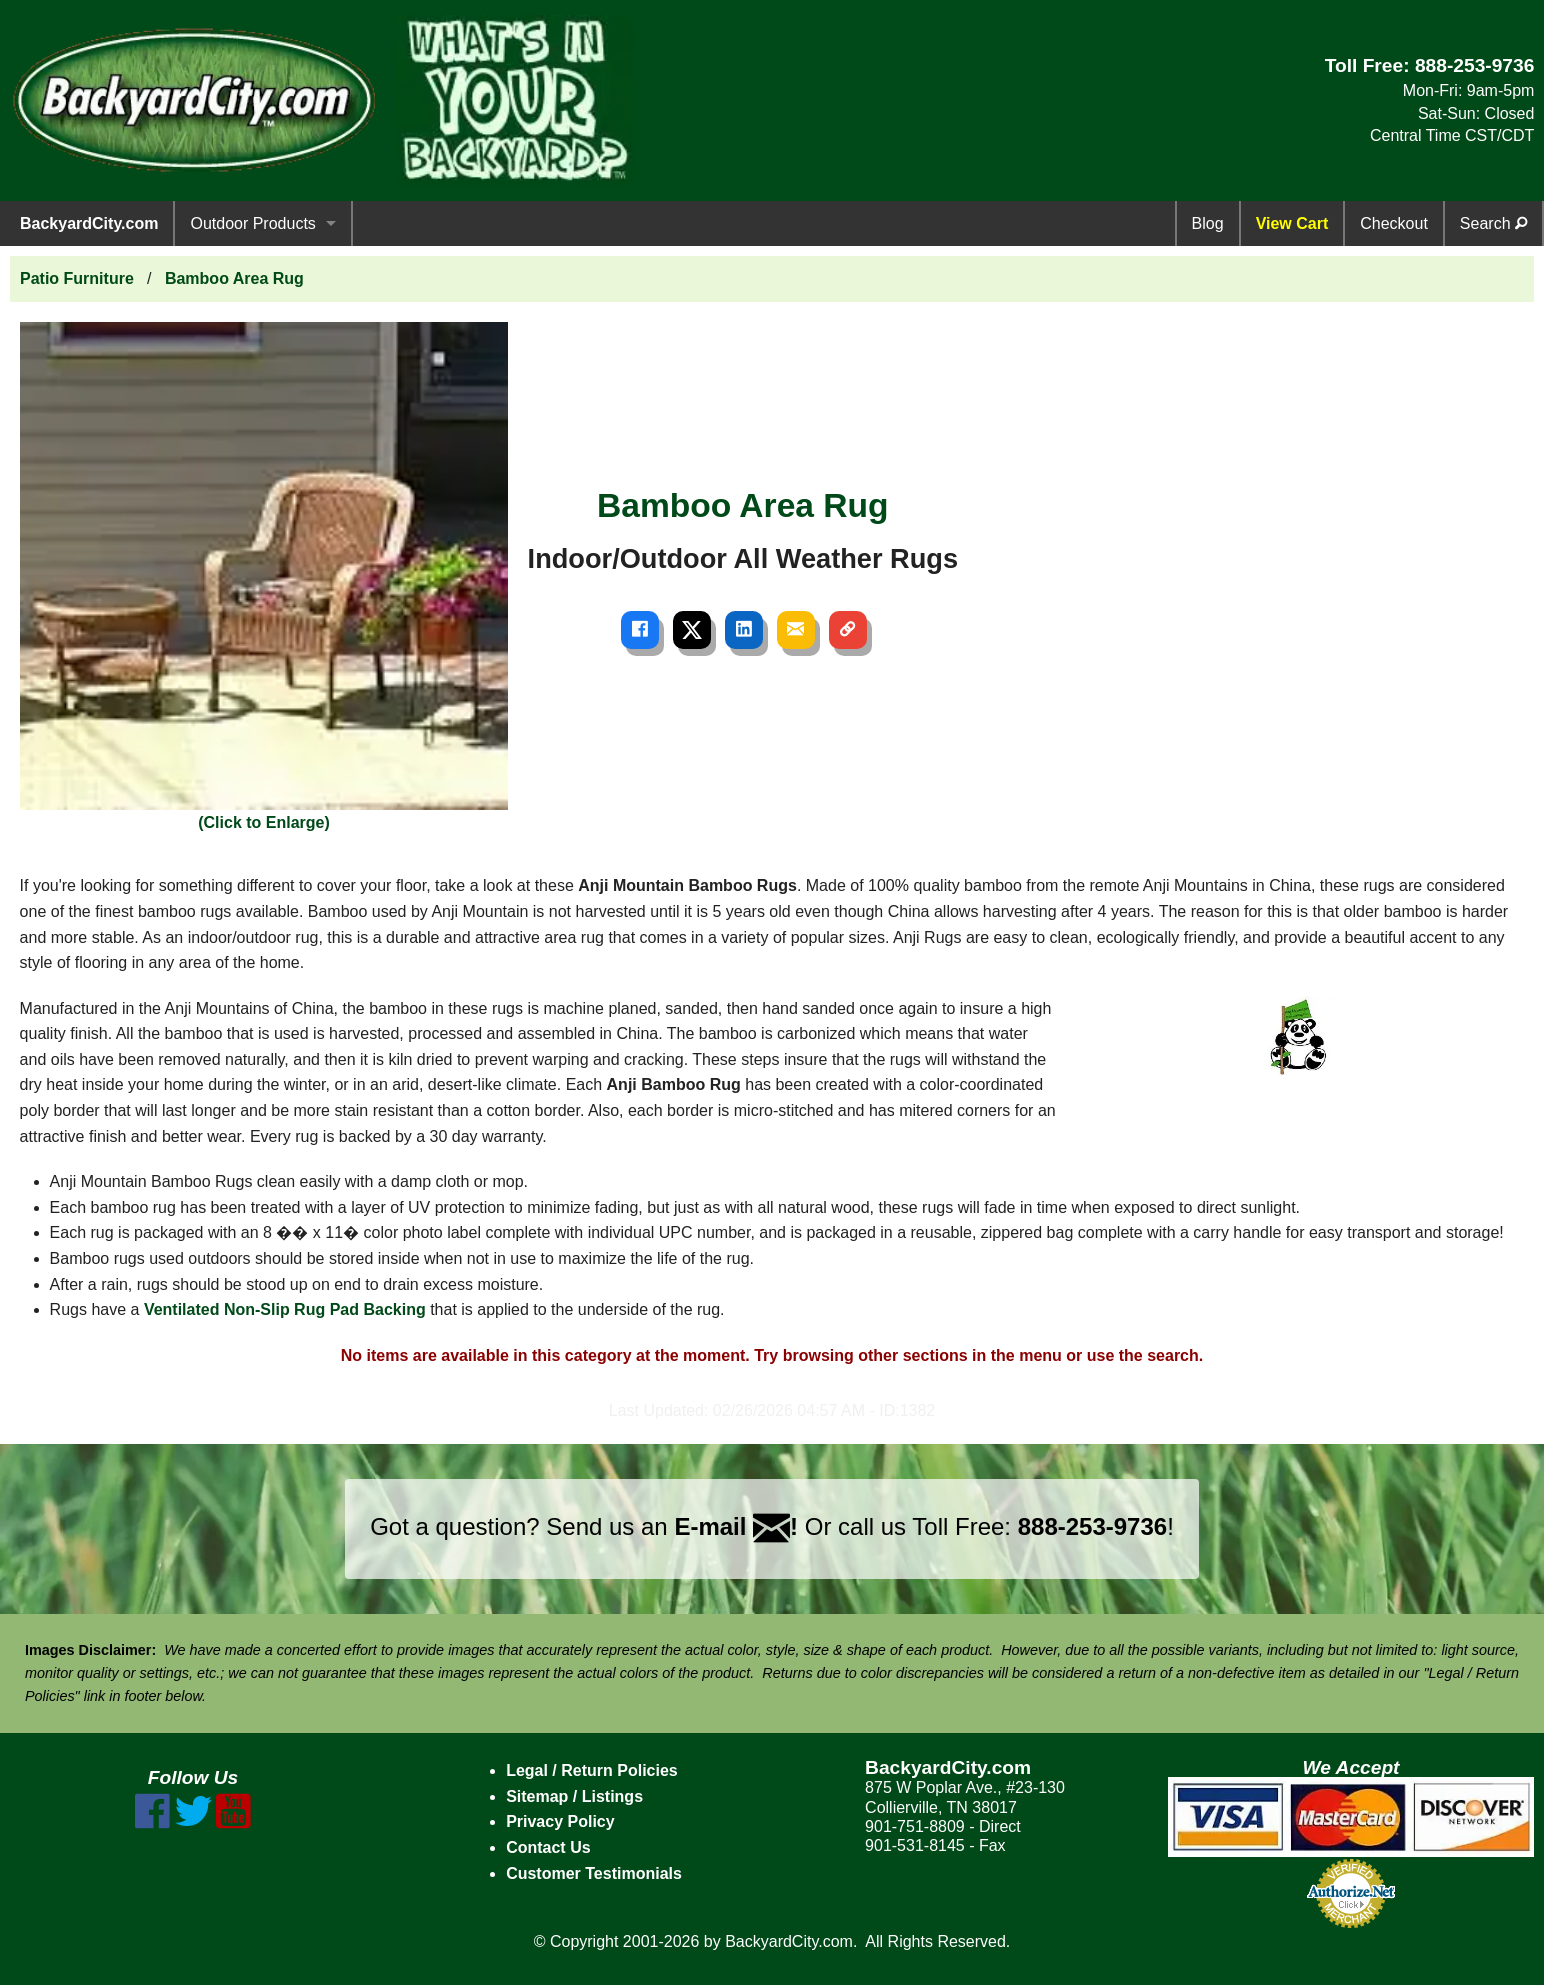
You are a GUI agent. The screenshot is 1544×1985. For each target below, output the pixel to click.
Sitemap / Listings (574, 1796)
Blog (1208, 223)
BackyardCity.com (89, 223)
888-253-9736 (1475, 65)
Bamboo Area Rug (234, 278)
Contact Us (548, 1847)
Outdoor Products (252, 223)
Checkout (1394, 223)
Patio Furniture (77, 278)
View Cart (1292, 223)
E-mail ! (736, 1526)
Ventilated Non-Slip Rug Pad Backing (285, 1309)
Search (1493, 223)
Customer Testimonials (594, 1873)
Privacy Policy (560, 1821)
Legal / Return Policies (592, 1770)
